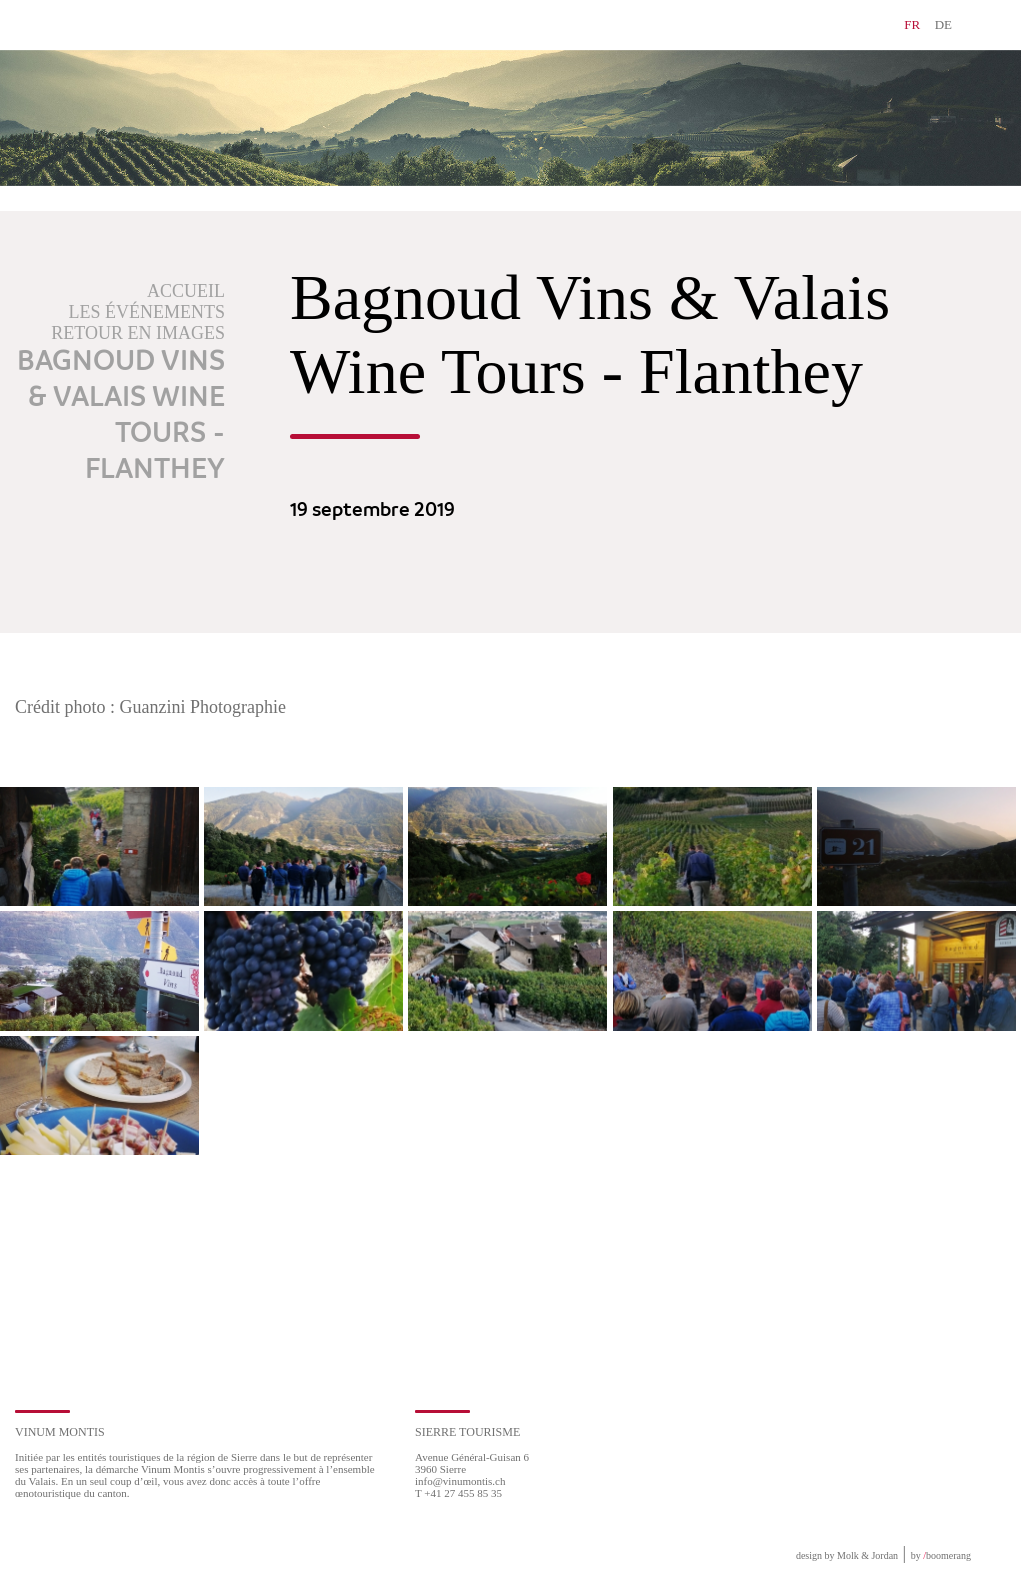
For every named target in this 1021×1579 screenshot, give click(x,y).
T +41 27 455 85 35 (458, 1493)
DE (943, 24)
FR (912, 24)
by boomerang (941, 1555)
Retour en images (138, 333)
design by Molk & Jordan (847, 1555)
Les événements (147, 312)
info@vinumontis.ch (460, 1481)
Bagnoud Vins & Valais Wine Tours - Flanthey (121, 416)
